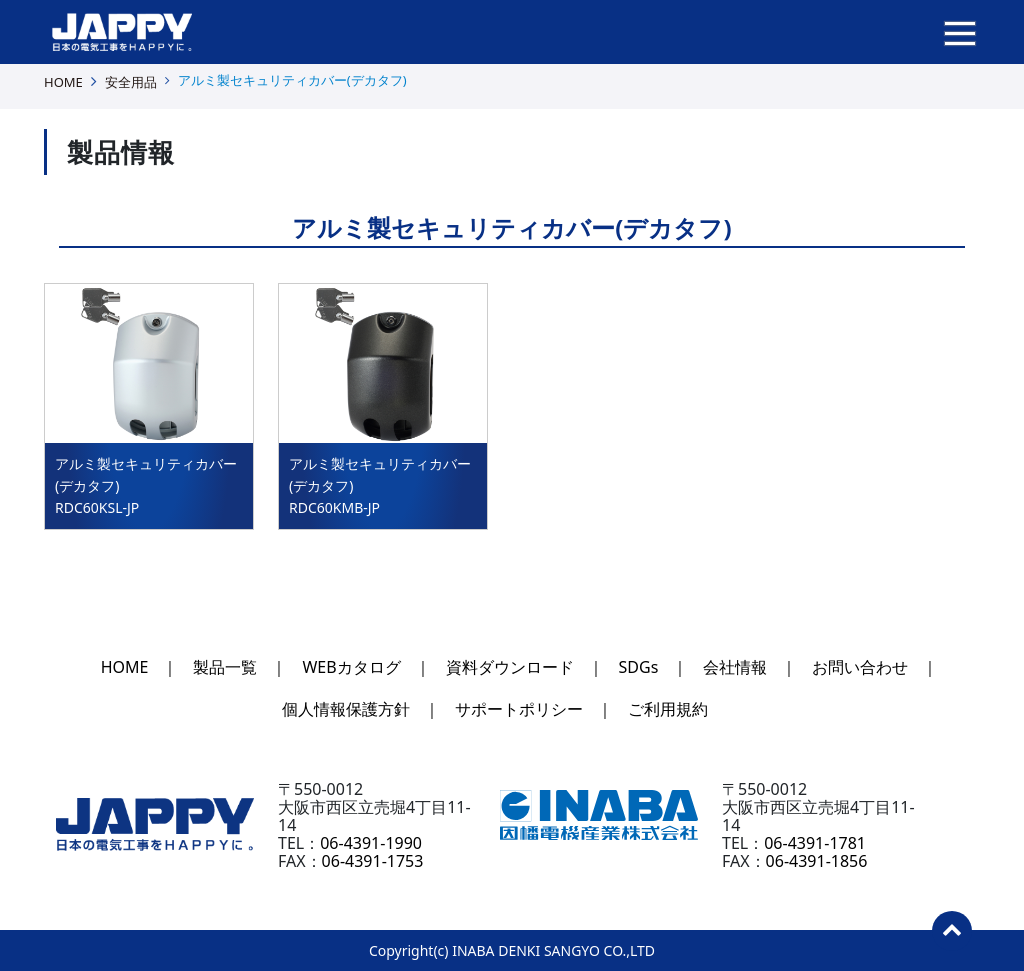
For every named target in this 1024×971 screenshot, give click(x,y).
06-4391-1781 (815, 843)
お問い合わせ (860, 667)
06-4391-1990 (371, 843)
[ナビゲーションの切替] (960, 32)
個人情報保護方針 (346, 709)
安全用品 (131, 82)
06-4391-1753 (373, 861)
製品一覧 (225, 667)
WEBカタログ (351, 667)
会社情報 (735, 667)
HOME (63, 82)
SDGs (639, 667)
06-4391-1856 (817, 861)
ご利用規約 (668, 709)
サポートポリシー (519, 709)
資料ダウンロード (510, 667)
